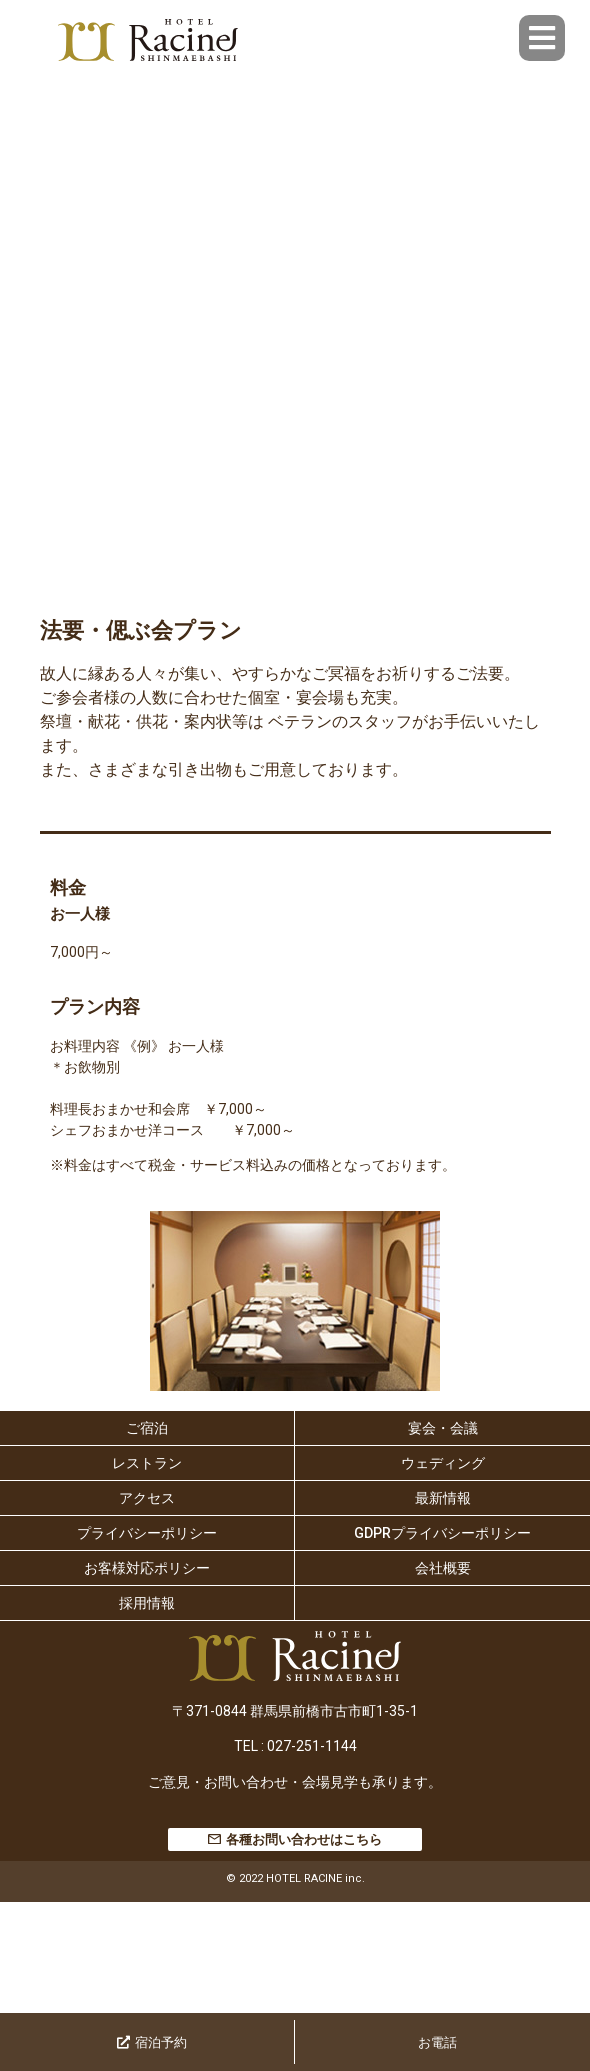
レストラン (147, 1463)
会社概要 (443, 1568)
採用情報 (147, 1603)
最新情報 (443, 1498)
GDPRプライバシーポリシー (442, 1533)
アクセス (147, 1498)
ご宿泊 (147, 1428)
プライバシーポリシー (147, 1533)
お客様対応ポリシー (147, 1568)
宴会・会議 (443, 1428)
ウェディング (443, 1463)
